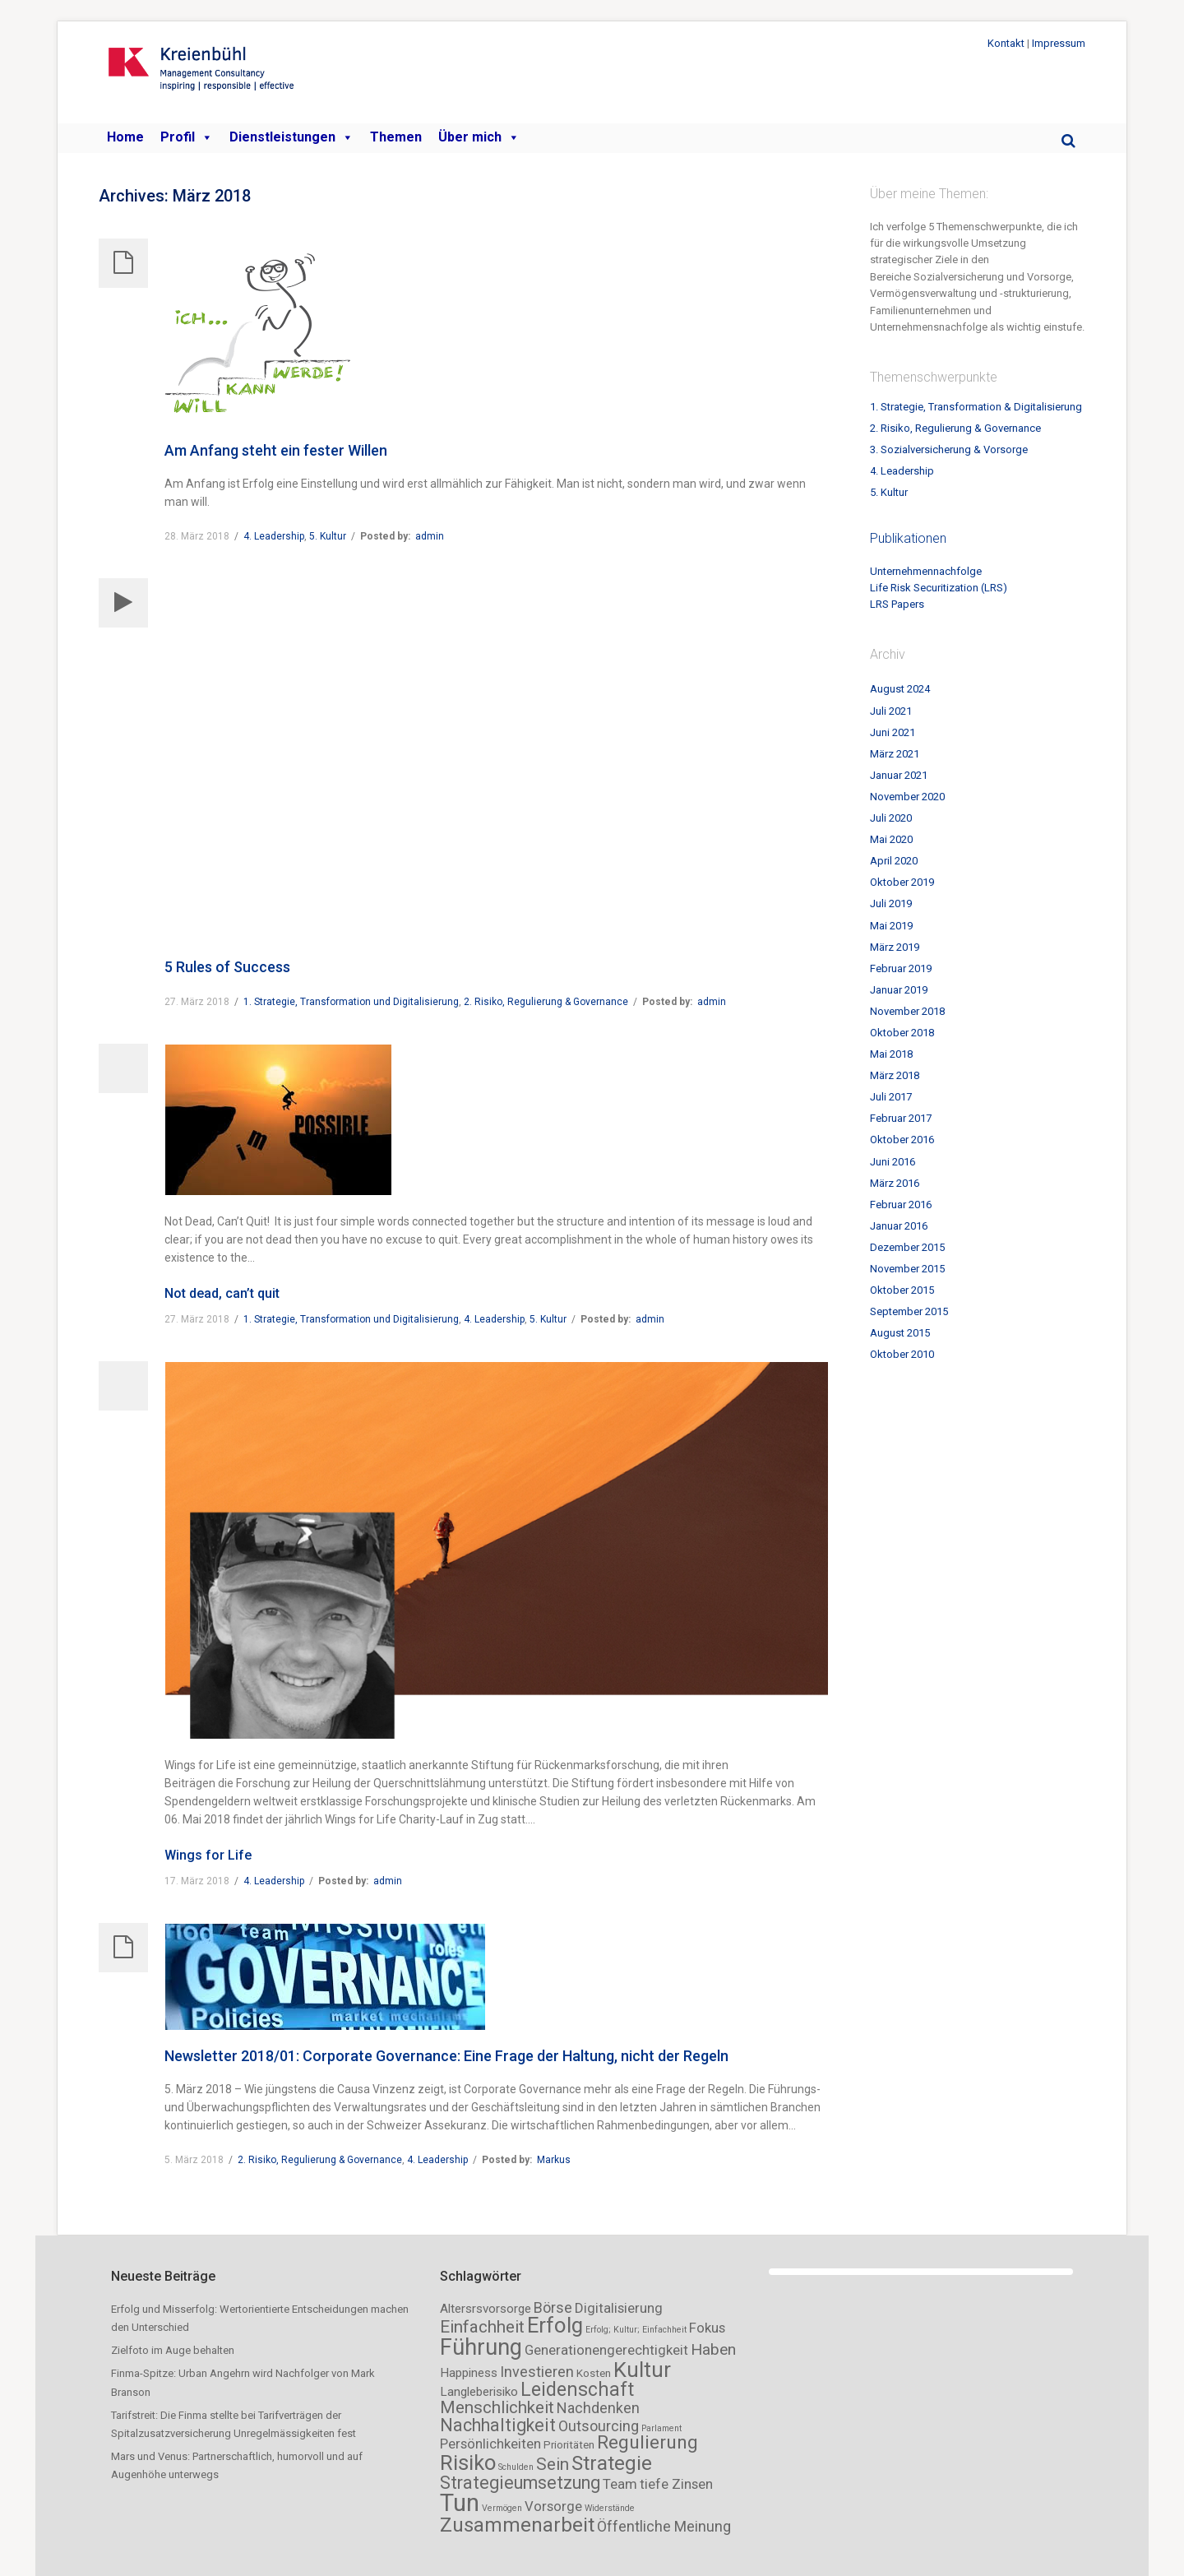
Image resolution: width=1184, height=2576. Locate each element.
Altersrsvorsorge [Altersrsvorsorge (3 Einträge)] (485, 2308)
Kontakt (1005, 43)
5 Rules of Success (227, 966)
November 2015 (907, 1269)
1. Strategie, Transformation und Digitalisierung (351, 1002)
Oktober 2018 (902, 1032)
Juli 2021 (891, 711)
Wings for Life (208, 1855)
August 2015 (900, 1333)
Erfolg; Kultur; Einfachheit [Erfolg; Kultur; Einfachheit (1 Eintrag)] (636, 2329)
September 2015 (909, 1311)
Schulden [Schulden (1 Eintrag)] (516, 2467)
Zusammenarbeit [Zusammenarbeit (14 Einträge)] (517, 2525)
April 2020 (894, 861)
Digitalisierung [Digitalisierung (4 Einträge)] (619, 2308)
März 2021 (894, 754)
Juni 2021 (892, 732)
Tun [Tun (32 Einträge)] (459, 2503)
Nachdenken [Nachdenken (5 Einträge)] (598, 2407)
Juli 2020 (891, 818)
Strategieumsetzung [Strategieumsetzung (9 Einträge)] (520, 2482)
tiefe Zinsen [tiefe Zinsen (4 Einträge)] (676, 2484)
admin (429, 536)
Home (125, 137)
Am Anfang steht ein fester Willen (275, 450)
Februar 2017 (901, 1118)
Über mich (479, 137)
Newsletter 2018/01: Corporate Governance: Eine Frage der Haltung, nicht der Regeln (446, 2055)
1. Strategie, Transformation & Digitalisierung (976, 407)
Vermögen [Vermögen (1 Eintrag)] (502, 2508)
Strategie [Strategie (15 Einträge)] (611, 2463)
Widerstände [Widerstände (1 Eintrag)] (610, 2508)
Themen (396, 137)
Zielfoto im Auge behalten (172, 2350)
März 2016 (894, 1183)
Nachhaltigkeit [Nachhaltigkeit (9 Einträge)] (498, 2425)
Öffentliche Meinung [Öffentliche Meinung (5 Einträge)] (664, 2526)
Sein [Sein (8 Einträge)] (552, 2464)
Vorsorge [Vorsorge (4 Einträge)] (553, 2506)
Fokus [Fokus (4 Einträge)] (707, 2327)
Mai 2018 (891, 1054)
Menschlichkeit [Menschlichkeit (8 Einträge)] (497, 2407)
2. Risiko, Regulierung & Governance (546, 1002)
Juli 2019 (891, 903)
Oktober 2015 (902, 1290)
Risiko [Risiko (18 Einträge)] (468, 2462)
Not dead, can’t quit (222, 1293)
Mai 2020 (891, 839)
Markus (554, 2160)
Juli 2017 (891, 1097)
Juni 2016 (892, 1162)
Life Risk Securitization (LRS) (938, 587)
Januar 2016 (898, 1226)
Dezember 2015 (907, 1247)
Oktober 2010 (902, 1354)
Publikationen (908, 538)
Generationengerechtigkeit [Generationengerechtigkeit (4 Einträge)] (606, 2350)
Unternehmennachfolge (926, 571)
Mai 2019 (891, 926)
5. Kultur (327, 536)
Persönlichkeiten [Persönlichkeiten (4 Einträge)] (490, 2443)
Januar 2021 (898, 775)
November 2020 (907, 796)
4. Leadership (273, 536)
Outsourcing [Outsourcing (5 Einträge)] (598, 2426)
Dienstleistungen (291, 137)
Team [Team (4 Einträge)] (620, 2484)
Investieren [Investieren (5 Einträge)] (537, 2371)
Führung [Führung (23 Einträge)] (481, 2347)
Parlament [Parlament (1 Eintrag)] (661, 2428)
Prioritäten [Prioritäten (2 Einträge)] (568, 2445)
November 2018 (907, 1011)
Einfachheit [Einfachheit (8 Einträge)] (482, 2327)
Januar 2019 (898, 990)
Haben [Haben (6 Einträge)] (713, 2349)
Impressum (1058, 43)
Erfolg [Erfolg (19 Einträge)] (555, 2325)
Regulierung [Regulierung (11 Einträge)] (647, 2442)
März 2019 (894, 947)
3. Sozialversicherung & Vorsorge (949, 449)
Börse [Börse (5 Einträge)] (553, 2307)
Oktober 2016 (902, 1139)
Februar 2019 (901, 968)
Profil (186, 137)
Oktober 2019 (902, 882)
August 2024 (900, 689)
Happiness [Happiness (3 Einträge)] (468, 2372)
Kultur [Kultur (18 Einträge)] (642, 2369)
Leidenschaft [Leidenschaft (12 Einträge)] (577, 2390)
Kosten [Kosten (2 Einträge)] (593, 2373)
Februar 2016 (901, 1204)
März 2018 (894, 1075)
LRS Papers (897, 604)
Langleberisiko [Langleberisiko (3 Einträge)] (479, 2391)
